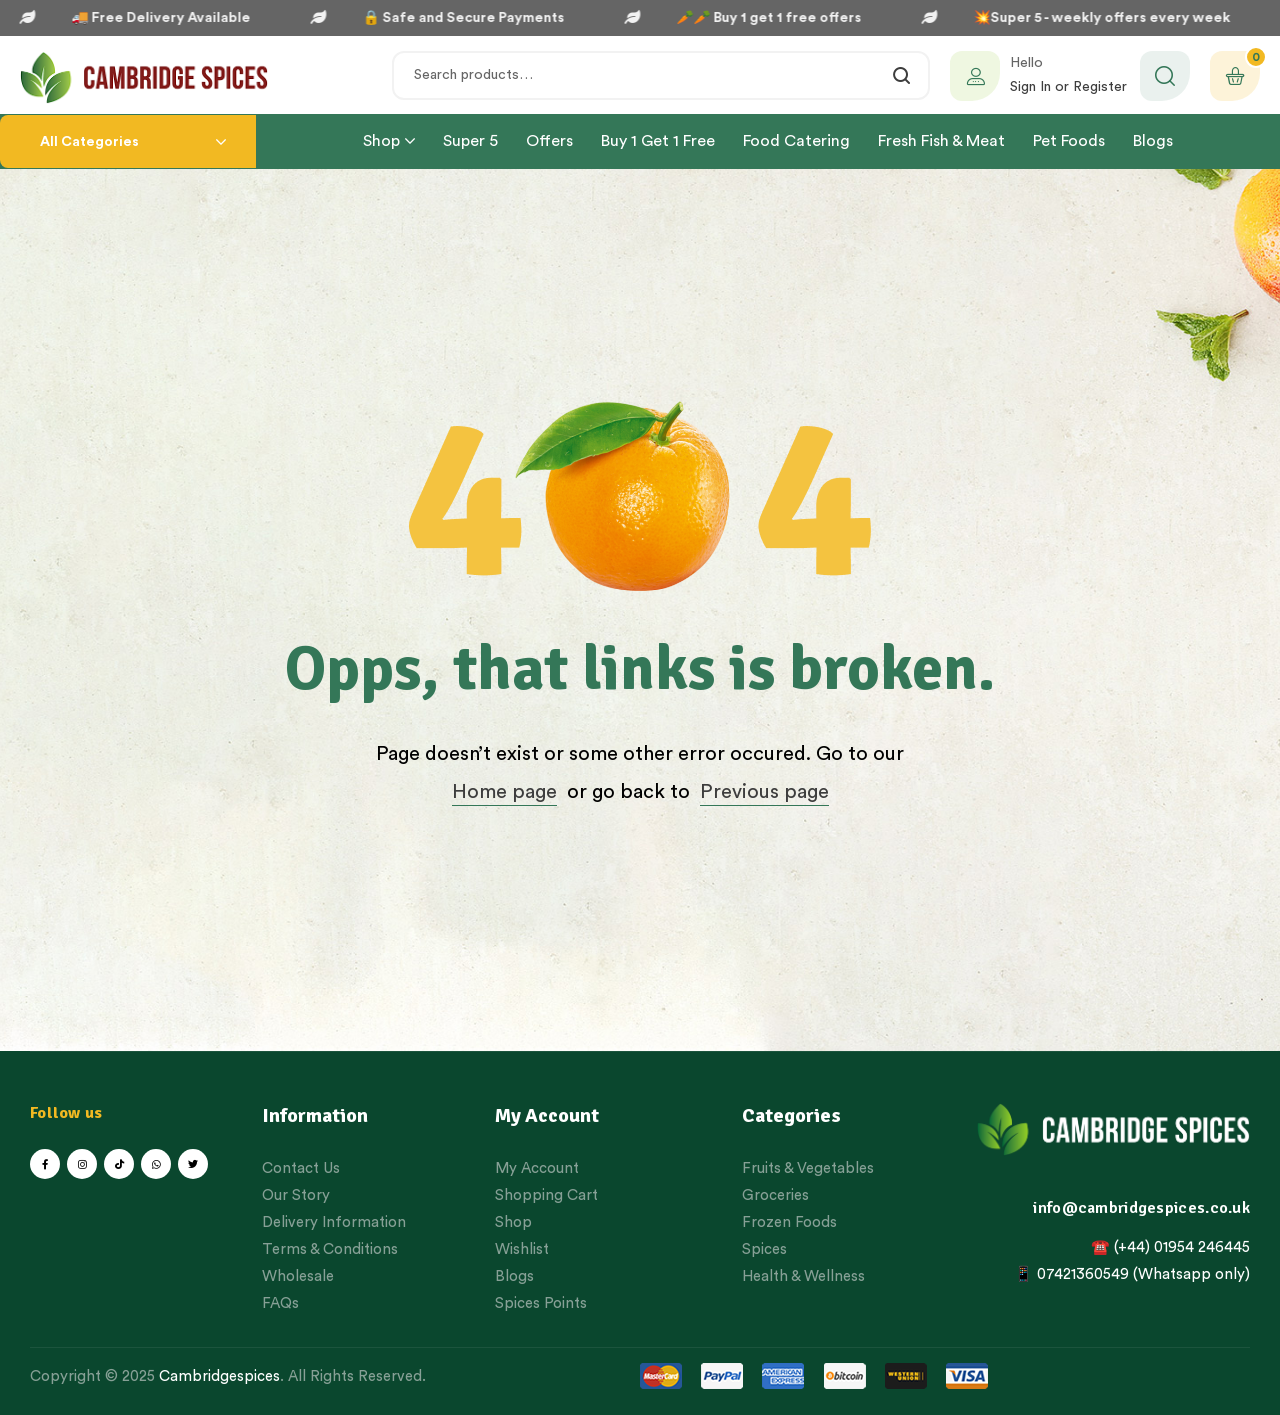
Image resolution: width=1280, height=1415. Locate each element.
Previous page (764, 792)
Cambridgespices (219, 1376)
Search (902, 75)
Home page (504, 792)
